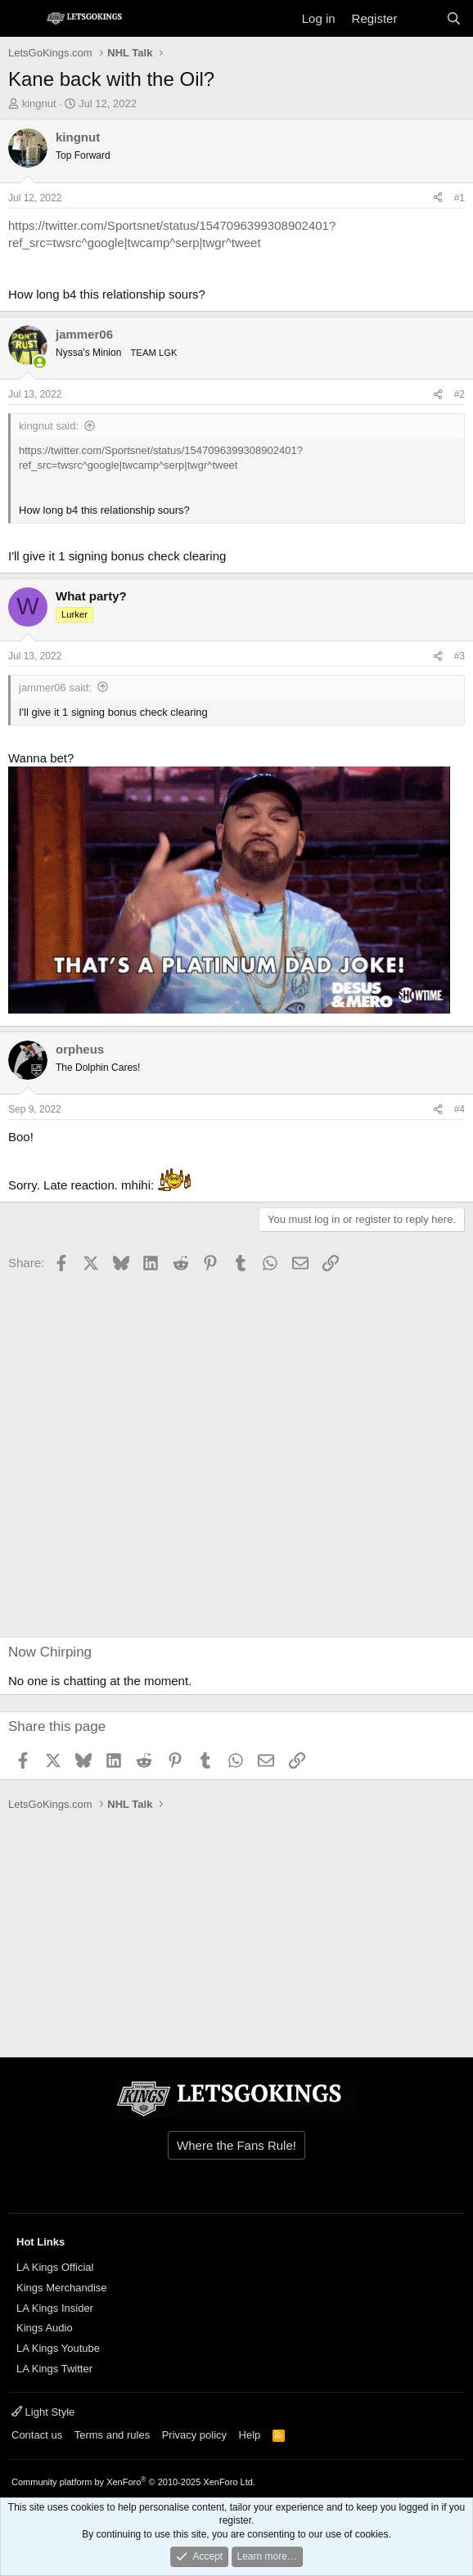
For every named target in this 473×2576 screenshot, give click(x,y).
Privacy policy (194, 2435)
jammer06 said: (55, 687)
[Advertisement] (106, 1457)
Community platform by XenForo (133, 2482)
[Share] (437, 198)
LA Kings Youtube (58, 2348)
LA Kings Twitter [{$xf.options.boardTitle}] (54, 2368)
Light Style (42, 2412)
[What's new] (421, 18)
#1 (459, 198)
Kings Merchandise (61, 2288)
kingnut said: (49, 426)
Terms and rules (112, 2435)
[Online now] (39, 362)
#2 (459, 394)
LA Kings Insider (54, 2308)
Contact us (36, 2435)
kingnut (39, 103)
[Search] (454, 18)
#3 (459, 656)
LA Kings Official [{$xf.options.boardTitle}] (54, 2267)
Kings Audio (44, 2328)
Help (250, 2435)
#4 (459, 1109)
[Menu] (22, 18)
